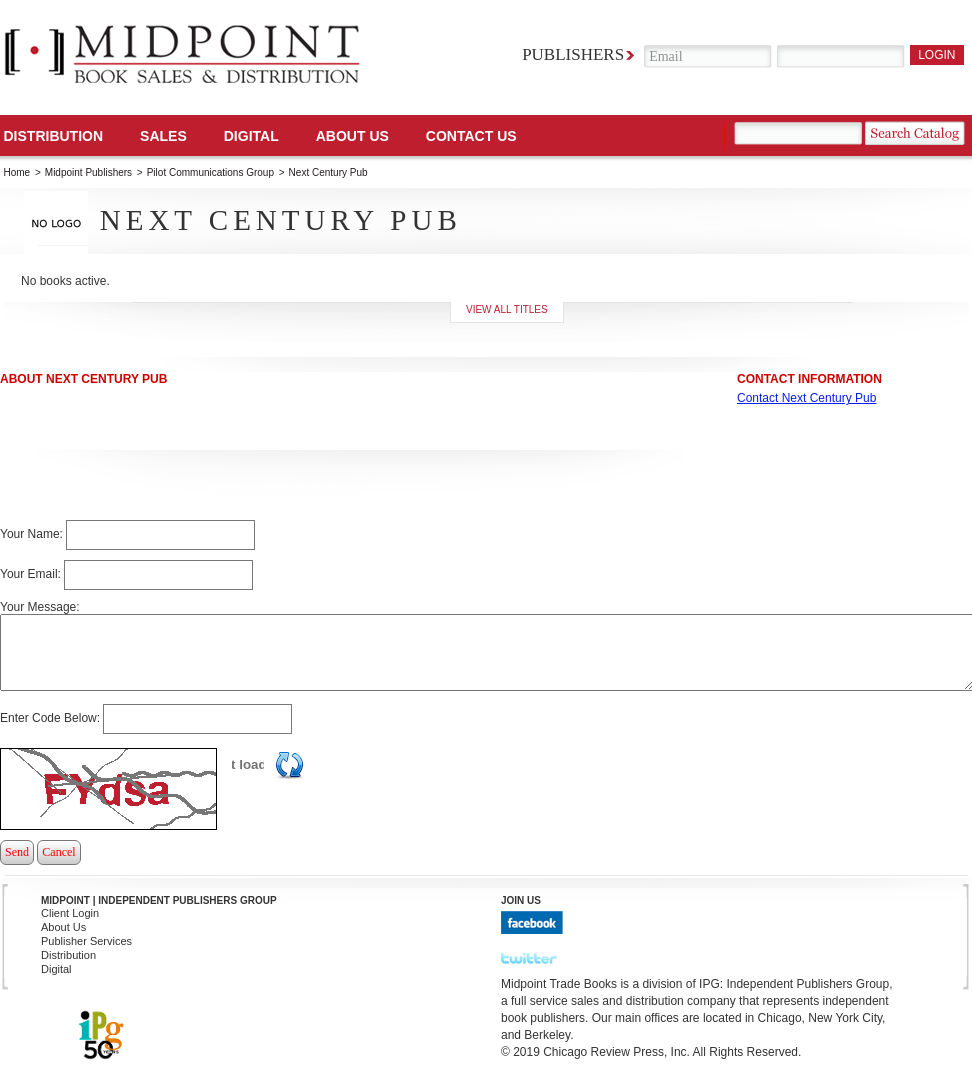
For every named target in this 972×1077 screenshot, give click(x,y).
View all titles (507, 309)
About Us (352, 136)
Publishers (573, 54)
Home (17, 172)
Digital (56, 969)
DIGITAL (251, 136)
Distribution (54, 136)
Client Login (70, 913)
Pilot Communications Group (212, 172)
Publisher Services (86, 941)
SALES (163, 136)
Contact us (471, 136)
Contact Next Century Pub (806, 398)
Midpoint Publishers (88, 172)
